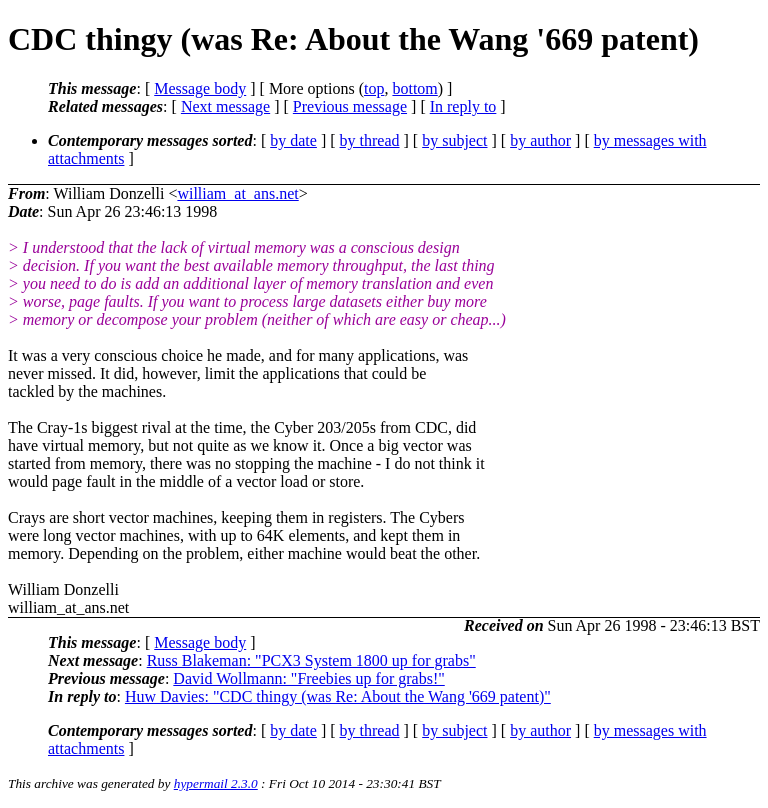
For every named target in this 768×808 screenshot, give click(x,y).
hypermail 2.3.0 (216, 783)
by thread (370, 140)
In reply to (463, 106)
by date (293, 140)
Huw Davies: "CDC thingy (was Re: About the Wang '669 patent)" (338, 696)
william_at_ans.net (237, 193)
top (374, 88)
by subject (454, 140)
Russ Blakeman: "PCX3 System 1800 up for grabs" (311, 660)
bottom (414, 88)
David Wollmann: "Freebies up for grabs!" (308, 678)
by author (540, 140)
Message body (200, 88)
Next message (225, 106)
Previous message (350, 106)
